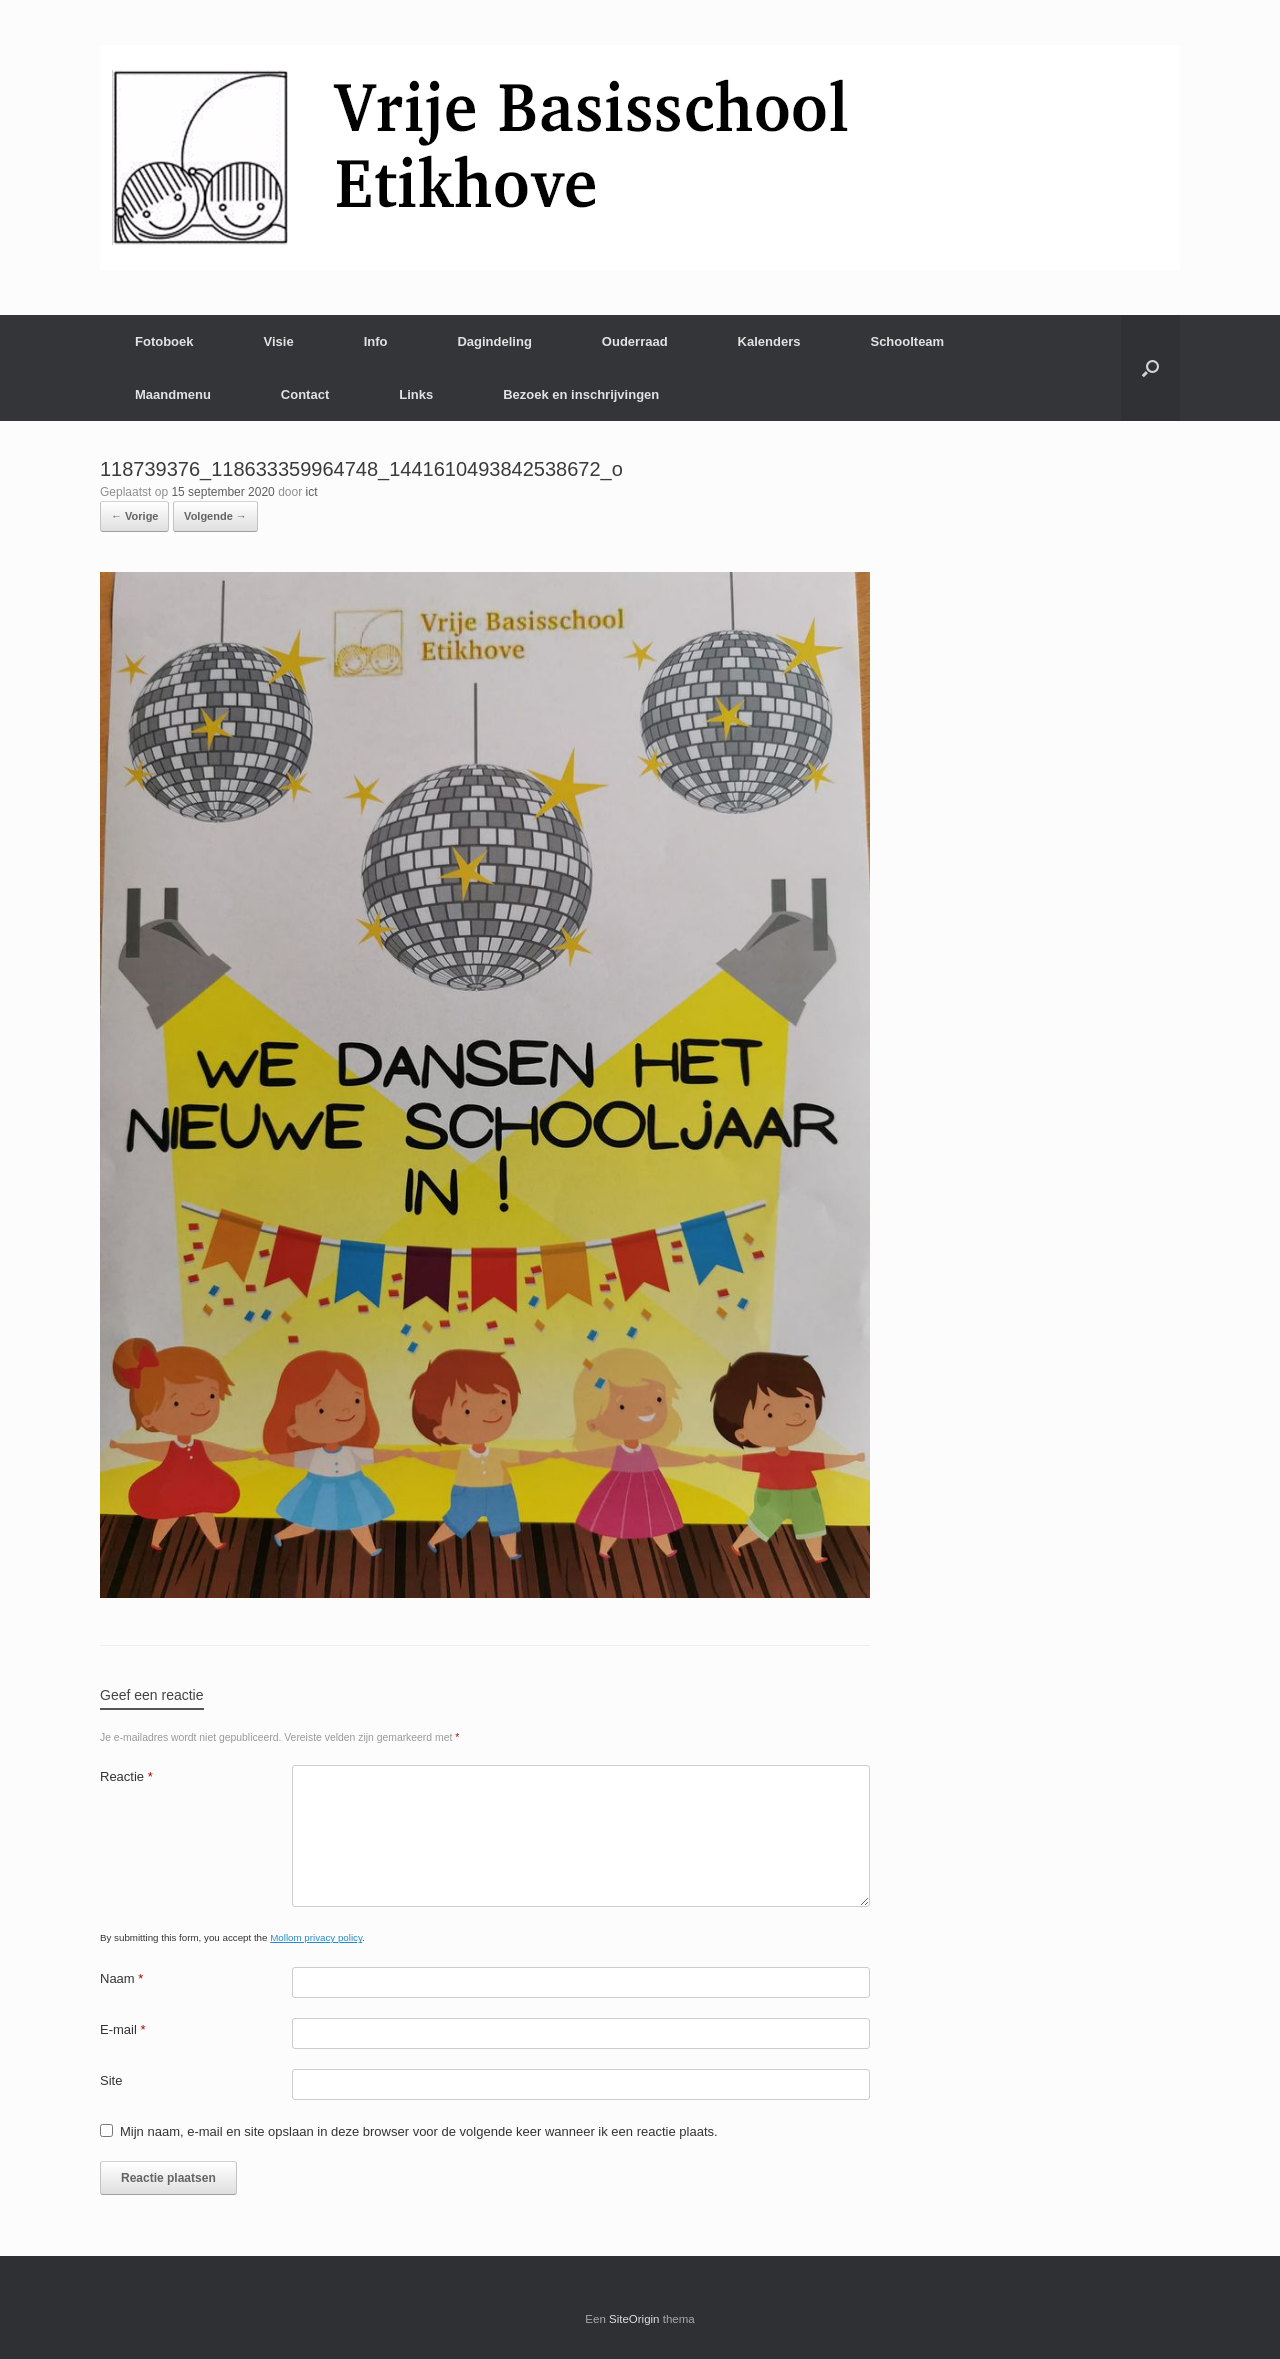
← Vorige (134, 516)
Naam (121, 1978)
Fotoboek (164, 341)
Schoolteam (907, 341)
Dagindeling (494, 341)
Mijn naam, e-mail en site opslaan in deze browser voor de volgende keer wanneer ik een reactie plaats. (419, 2131)
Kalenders (769, 341)
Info (376, 341)
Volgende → (215, 516)
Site (111, 2080)
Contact (305, 394)
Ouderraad (635, 341)
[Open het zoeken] (1150, 368)
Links (416, 394)
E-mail (123, 2029)
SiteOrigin (634, 2319)
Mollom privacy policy (316, 1937)
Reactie (126, 1776)
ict (312, 492)
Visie (279, 341)
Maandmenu (173, 394)
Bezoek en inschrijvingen (581, 394)
